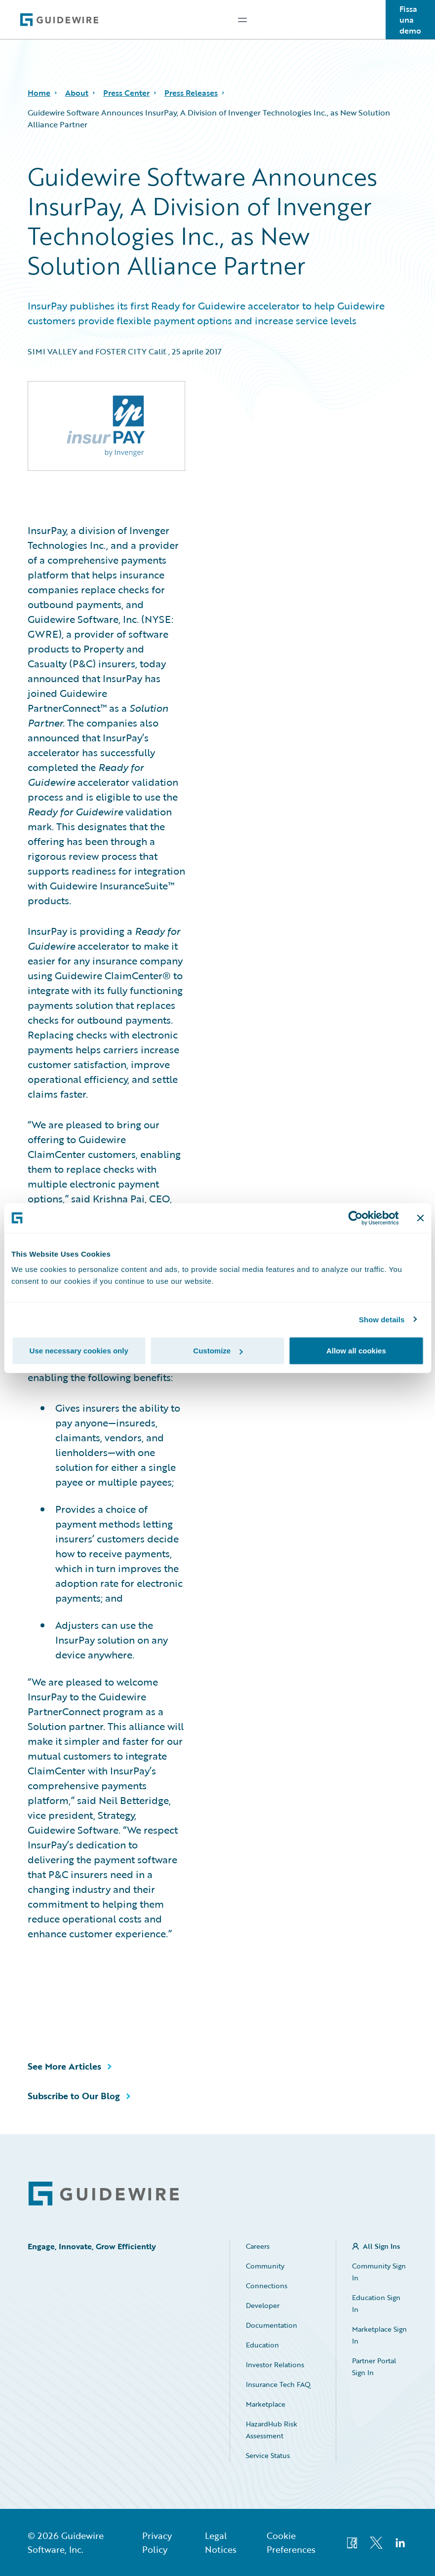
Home (39, 93)
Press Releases (191, 93)
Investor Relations (275, 2364)
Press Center (126, 93)
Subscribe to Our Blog (74, 2095)
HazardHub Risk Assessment (271, 2430)
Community (265, 2266)
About (76, 93)
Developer (262, 2305)
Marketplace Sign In (379, 2335)
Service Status (268, 2455)
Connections (266, 2285)
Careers (258, 2246)
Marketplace (265, 2404)
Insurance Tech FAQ (278, 2384)
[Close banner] (420, 1217)
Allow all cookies (356, 1350)
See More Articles (64, 2066)
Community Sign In (379, 2272)
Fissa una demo (410, 20)
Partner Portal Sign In (374, 2366)
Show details (382, 1319)
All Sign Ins (381, 2246)
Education (262, 2345)
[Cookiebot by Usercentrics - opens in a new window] (355, 1217)
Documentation (271, 2325)
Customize (217, 1350)
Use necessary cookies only (79, 1350)
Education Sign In (376, 2303)
